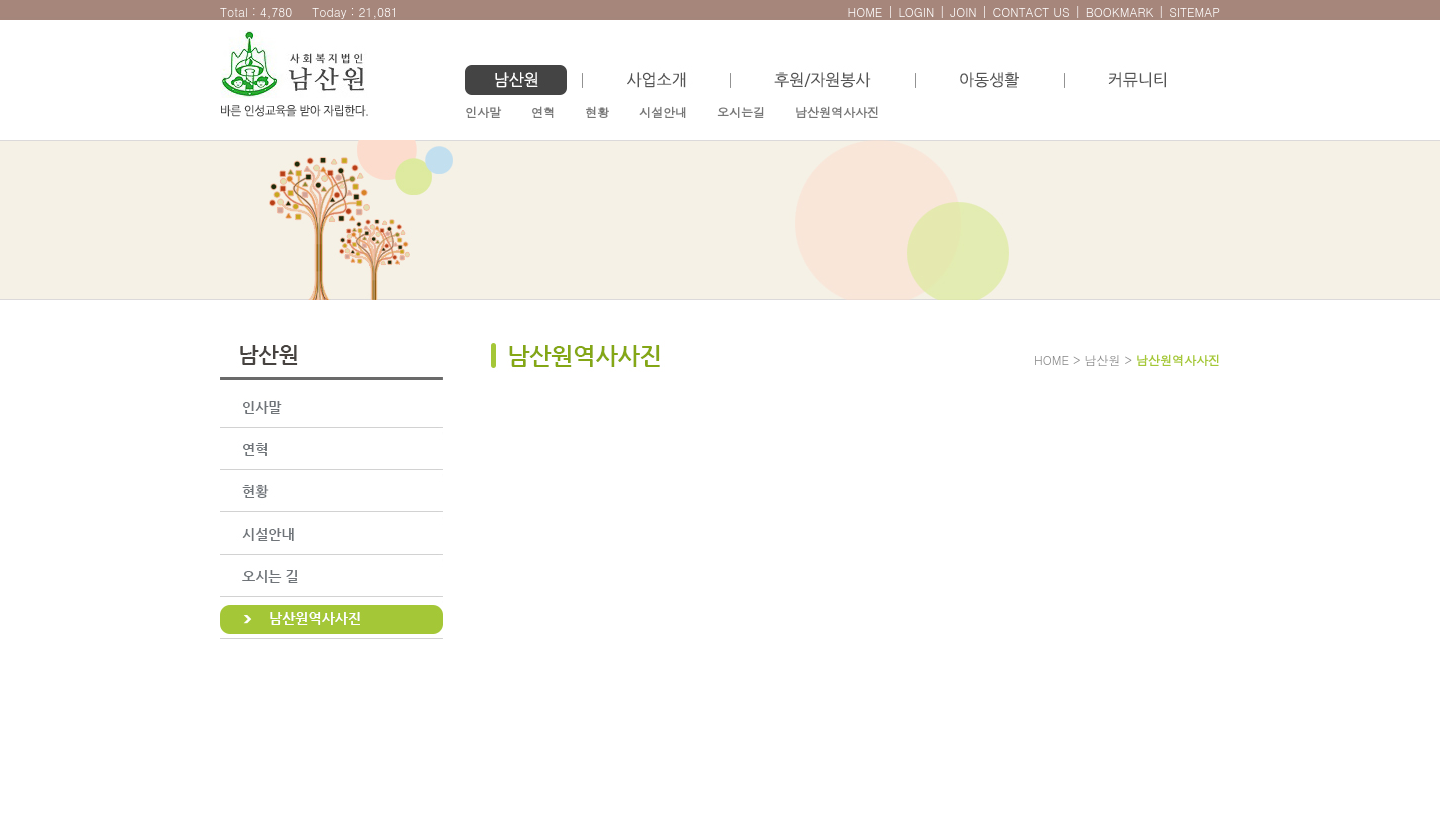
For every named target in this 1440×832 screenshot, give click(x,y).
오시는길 (741, 111)
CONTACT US (1031, 11)
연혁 (543, 111)
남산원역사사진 (837, 111)
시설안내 (663, 111)
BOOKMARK (1120, 11)
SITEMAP (1194, 11)
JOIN (963, 11)
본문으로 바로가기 (20, 10)
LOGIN (916, 11)
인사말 (483, 111)
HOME (864, 11)
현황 (597, 111)
